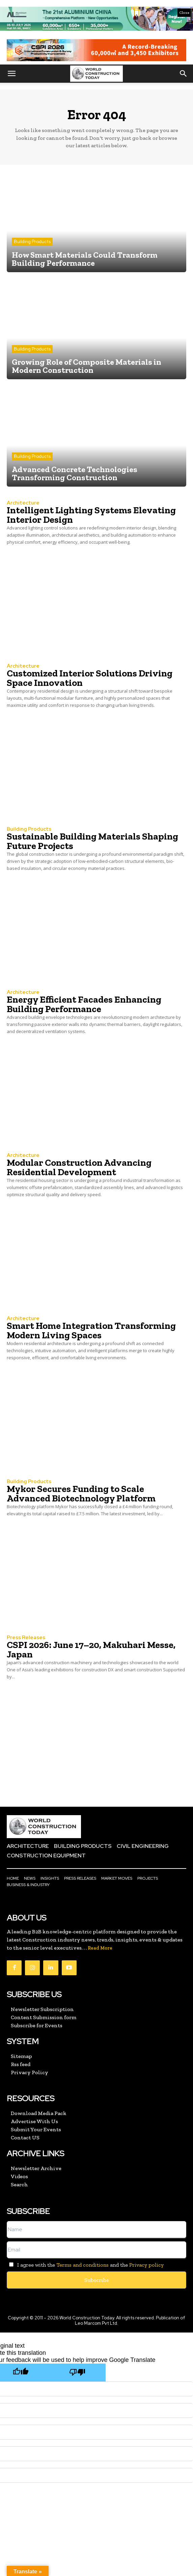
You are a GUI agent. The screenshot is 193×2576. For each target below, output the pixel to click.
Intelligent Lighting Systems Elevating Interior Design (91, 515)
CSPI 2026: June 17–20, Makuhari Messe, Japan (91, 1649)
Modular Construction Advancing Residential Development (79, 1167)
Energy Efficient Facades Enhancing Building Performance (84, 1004)
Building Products (32, 241)
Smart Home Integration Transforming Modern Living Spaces (91, 1330)
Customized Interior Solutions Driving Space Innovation (89, 678)
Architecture (23, 503)
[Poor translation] (77, 2372)
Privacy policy (146, 2265)
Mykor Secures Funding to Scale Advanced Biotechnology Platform (81, 1493)
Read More (100, 1948)
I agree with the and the (85, 2265)
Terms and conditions (82, 2265)
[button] (11, 74)
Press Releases (26, 1637)
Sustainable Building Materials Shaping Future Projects (92, 841)
